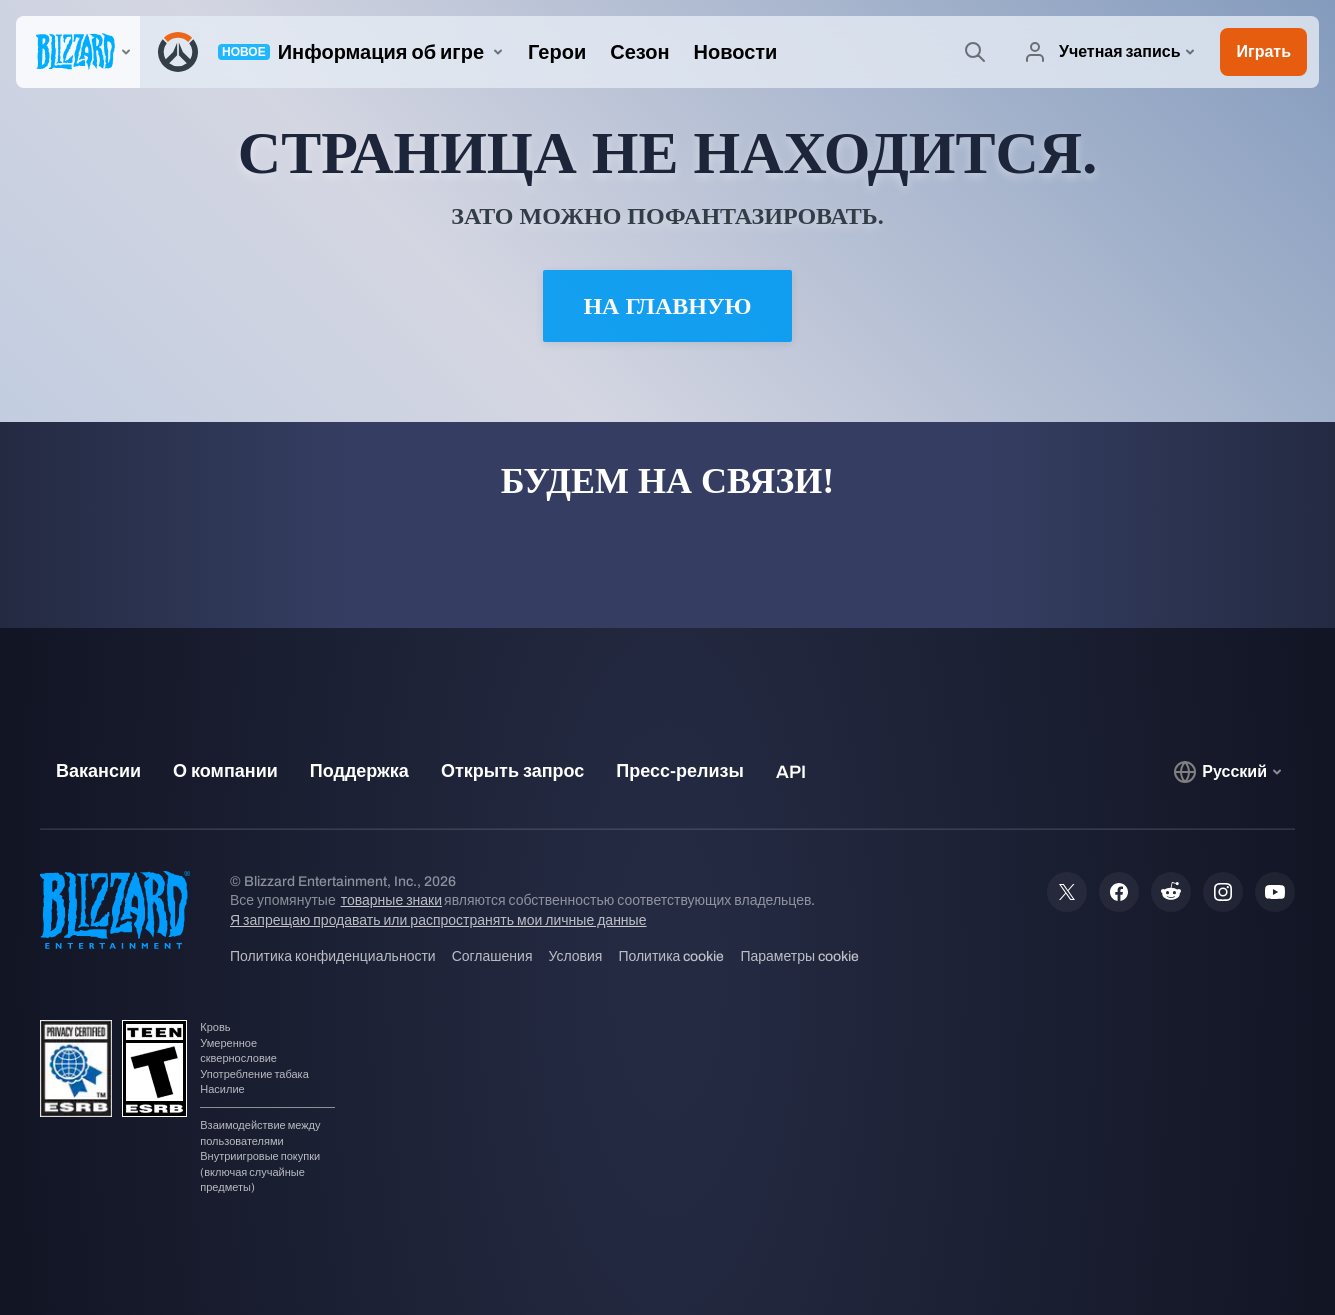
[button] (1263, 52)
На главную (667, 306)
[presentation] (78, 52)
